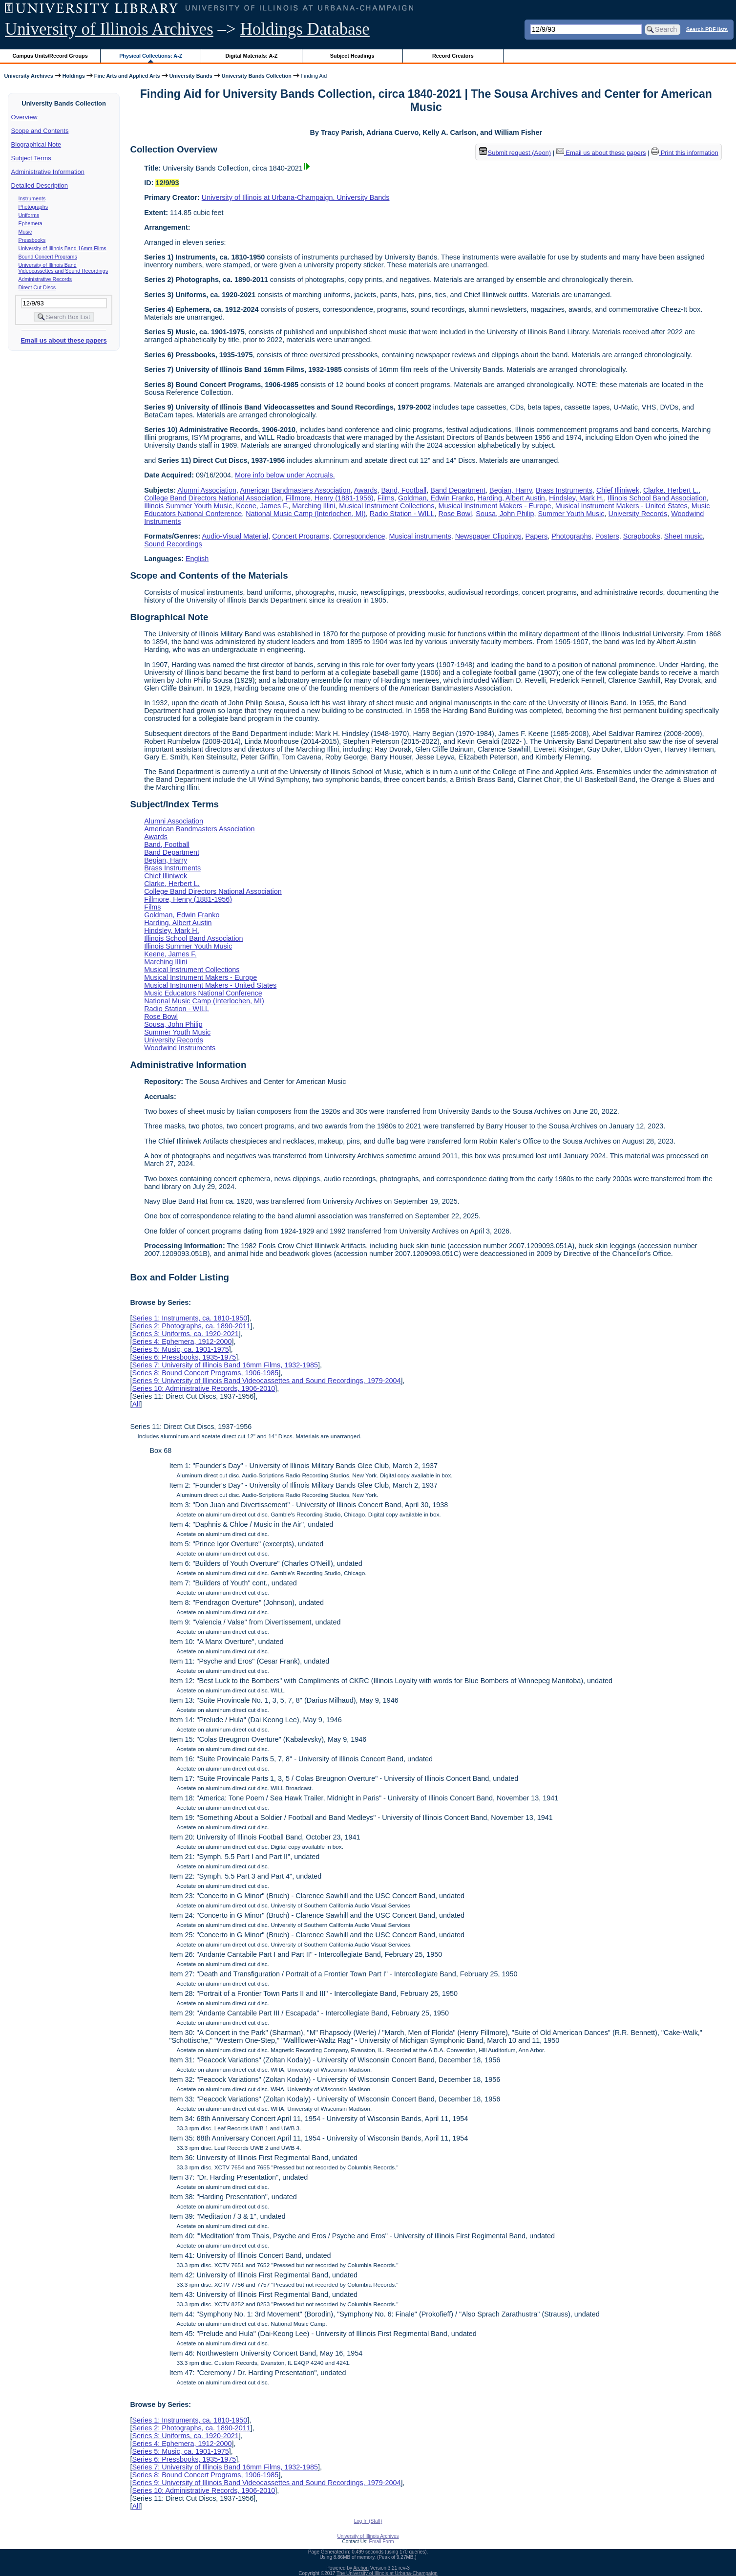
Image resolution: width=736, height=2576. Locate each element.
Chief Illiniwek (617, 490)
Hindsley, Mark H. (576, 498)
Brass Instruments (564, 490)
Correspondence (359, 536)
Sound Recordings (173, 544)
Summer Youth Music (571, 514)
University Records (637, 514)
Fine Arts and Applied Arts (127, 76)
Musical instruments (420, 536)
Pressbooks (32, 240)
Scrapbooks (641, 536)
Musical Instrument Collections (386, 506)
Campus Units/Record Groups (50, 56)
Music (25, 232)
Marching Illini (313, 506)
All (136, 1404)
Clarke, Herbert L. (671, 490)
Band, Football (403, 490)
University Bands (190, 76)
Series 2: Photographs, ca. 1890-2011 (191, 1326)
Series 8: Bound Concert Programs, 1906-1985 (205, 1373)
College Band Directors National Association (213, 498)
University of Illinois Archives (109, 29)
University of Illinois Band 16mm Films (62, 248)
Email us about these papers (63, 340)
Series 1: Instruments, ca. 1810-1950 (189, 1318)
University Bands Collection (257, 76)
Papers (537, 536)
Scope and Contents (40, 130)
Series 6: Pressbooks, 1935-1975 (184, 1357)
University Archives (28, 76)
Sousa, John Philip (505, 514)
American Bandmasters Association (295, 490)
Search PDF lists (707, 29)
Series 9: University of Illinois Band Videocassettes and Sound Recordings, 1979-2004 (266, 1381)
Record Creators (453, 56)
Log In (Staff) (368, 2521)
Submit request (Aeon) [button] (515, 152)
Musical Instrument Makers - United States (621, 506)
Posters (607, 536)
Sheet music (683, 536)
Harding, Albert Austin (511, 498)
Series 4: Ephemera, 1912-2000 (181, 1341)
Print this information (684, 152)
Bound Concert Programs (48, 257)
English (197, 559)
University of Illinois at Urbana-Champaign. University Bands (296, 197)
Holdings (74, 76)
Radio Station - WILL (402, 514)
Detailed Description (39, 185)
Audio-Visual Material (235, 536)
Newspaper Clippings (488, 536)
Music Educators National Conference (203, 993)
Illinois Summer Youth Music (188, 506)
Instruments (32, 198)
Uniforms (29, 215)
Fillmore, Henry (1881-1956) (330, 498)
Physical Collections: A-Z (150, 56)
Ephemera (30, 223)
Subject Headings (352, 56)
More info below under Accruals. (285, 475)
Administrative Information (47, 171)
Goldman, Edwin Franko (435, 498)
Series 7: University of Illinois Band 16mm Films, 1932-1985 (225, 1365)
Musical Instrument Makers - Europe (494, 506)
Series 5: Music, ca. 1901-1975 (180, 1349)
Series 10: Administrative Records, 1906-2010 (203, 1388)
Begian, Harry (510, 490)
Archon (361, 2568)
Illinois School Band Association (657, 498)
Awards (366, 490)
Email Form (381, 2541)
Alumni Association (206, 490)
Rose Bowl (455, 514)
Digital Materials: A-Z (251, 56)
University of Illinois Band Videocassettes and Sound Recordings (63, 268)
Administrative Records (45, 279)
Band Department (457, 490)
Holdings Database (305, 29)
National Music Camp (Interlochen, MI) (306, 514)
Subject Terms (31, 158)
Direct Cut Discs (37, 287)
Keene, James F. (262, 506)
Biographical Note (36, 144)
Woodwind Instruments (179, 1048)
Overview (24, 117)
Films (386, 498)
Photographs (33, 207)
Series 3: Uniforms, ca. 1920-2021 (185, 1334)
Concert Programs (300, 536)
